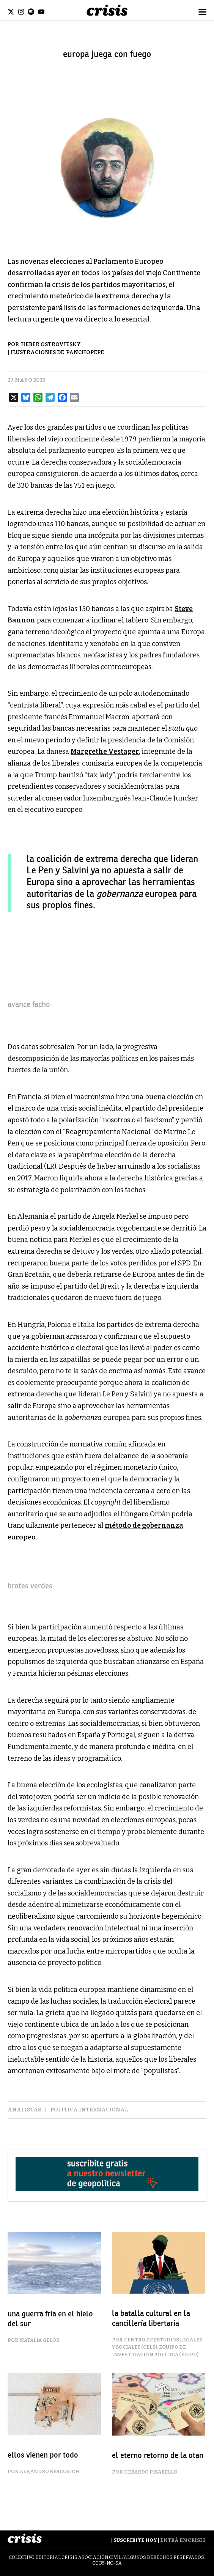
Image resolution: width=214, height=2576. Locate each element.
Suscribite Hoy (135, 2540)
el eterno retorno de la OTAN (157, 2455)
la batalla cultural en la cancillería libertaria (151, 2318)
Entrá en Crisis (182, 2540)
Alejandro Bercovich (49, 2471)
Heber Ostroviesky (51, 344)
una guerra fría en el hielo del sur (50, 2319)
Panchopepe (85, 352)
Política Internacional (89, 2109)
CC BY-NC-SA (107, 2563)
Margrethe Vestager (105, 751)
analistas (24, 2109)
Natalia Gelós (39, 2340)
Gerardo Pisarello (151, 2472)
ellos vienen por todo (43, 2455)
